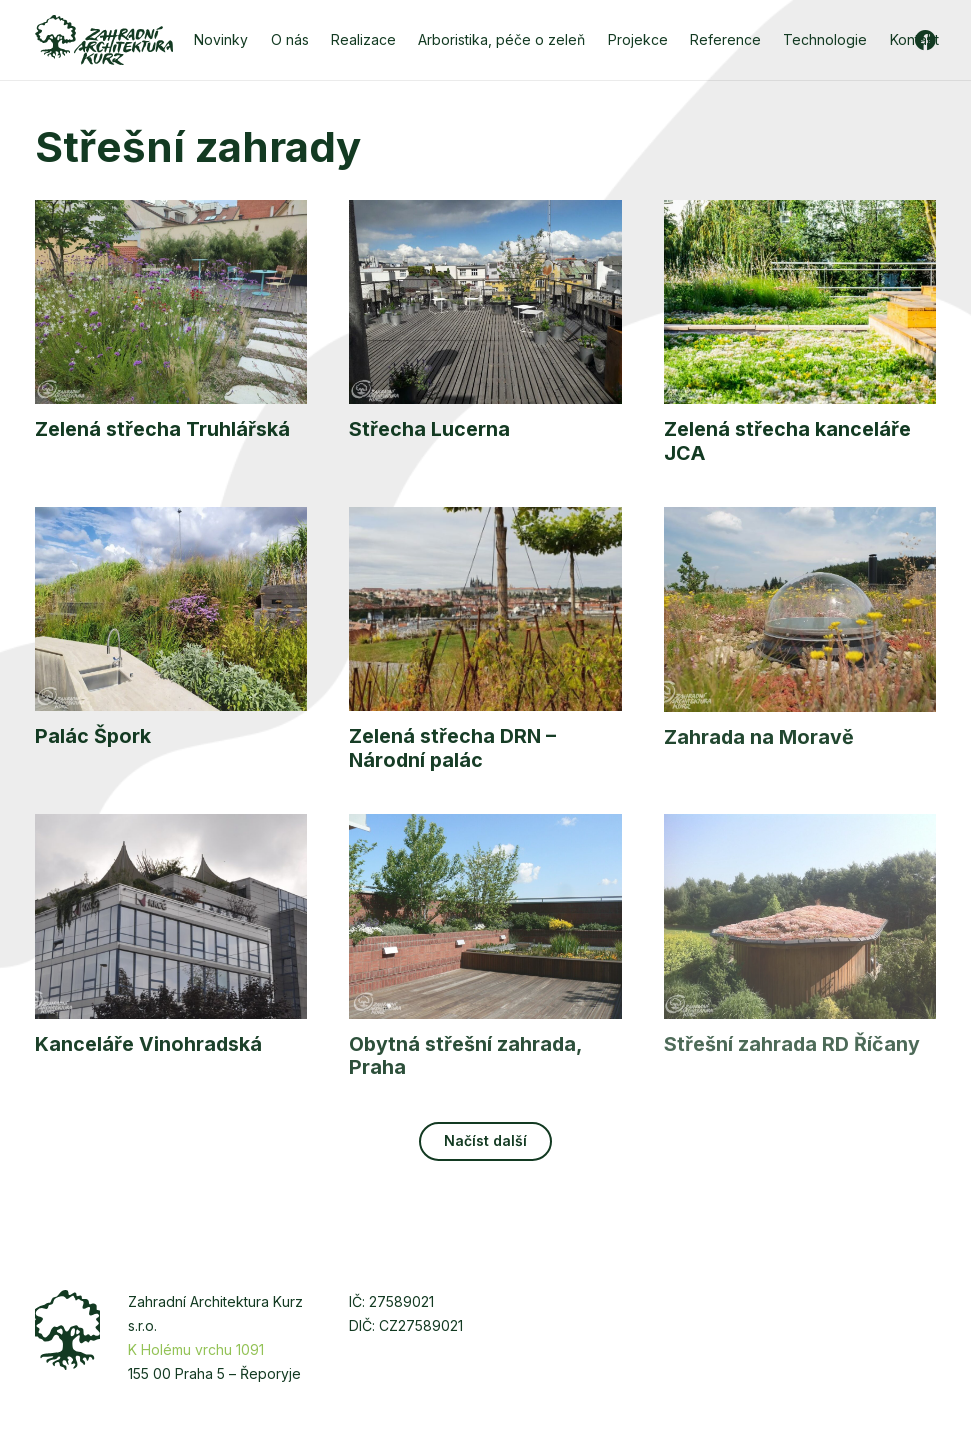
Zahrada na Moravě (759, 737)
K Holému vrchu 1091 (196, 1349)
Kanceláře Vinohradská (148, 1044)
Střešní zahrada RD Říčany (792, 1044)
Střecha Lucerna (429, 430)
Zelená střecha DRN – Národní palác (452, 749)
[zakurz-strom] (67, 1330)
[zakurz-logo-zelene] (104, 40)
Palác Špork (93, 737)
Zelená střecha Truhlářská (162, 430)
